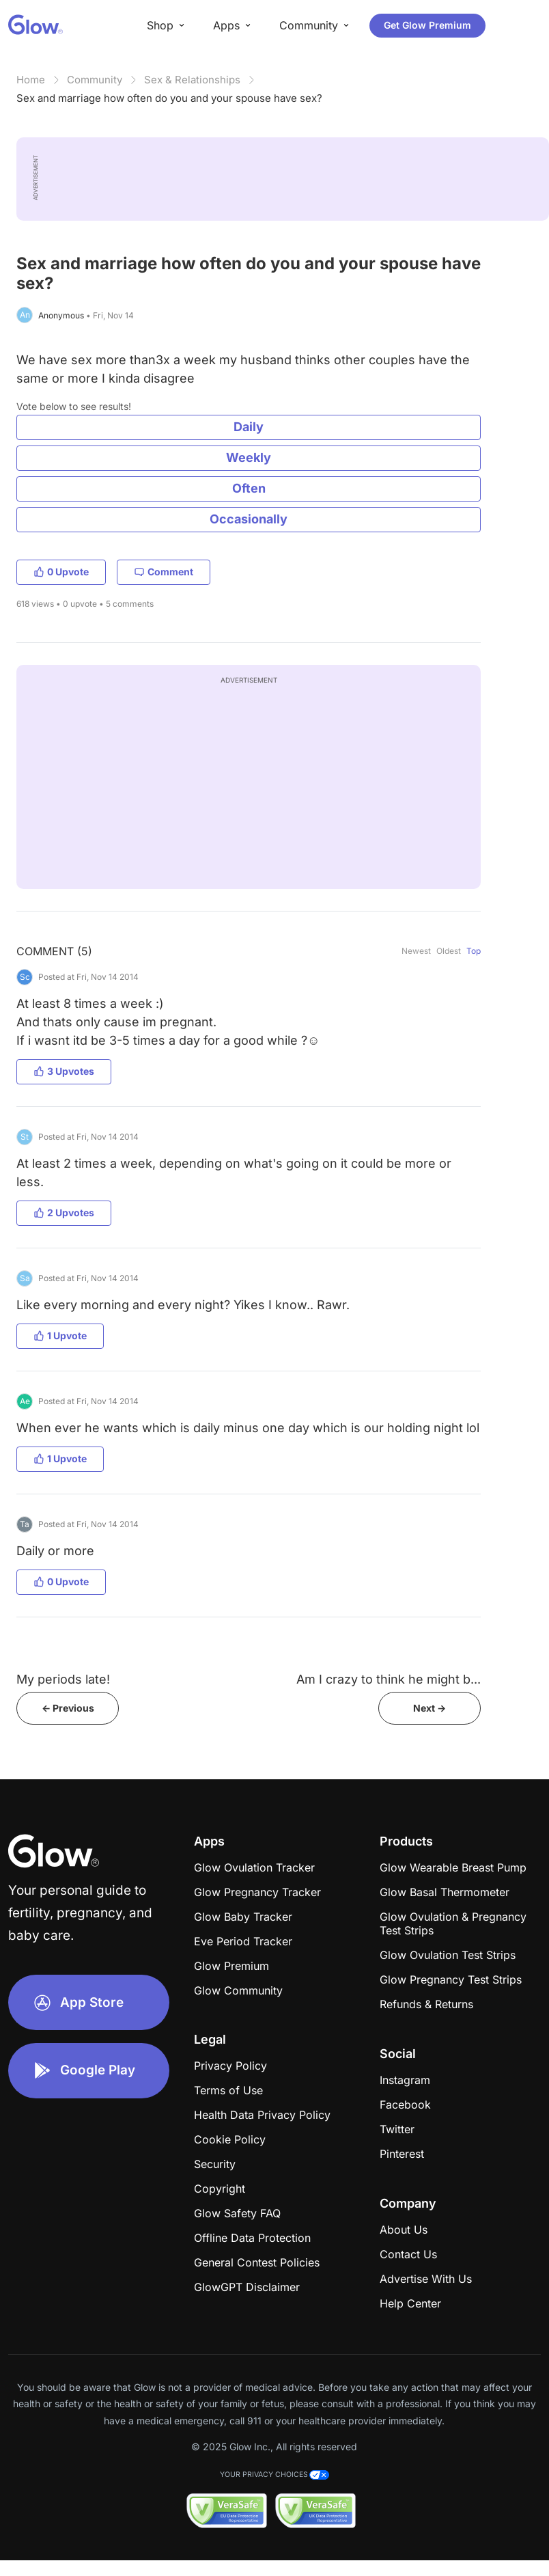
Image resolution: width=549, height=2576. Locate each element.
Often (249, 488)
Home (30, 79)
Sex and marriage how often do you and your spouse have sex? (169, 98)
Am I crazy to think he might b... (388, 1679)
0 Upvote (61, 571)
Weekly (248, 457)
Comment (163, 571)
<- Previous (68, 1708)
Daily (249, 427)
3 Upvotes (63, 1071)
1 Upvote (60, 1335)
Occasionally (248, 519)
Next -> (429, 1708)
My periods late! (63, 1679)
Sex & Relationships (192, 79)
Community (94, 79)
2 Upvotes (63, 1212)
